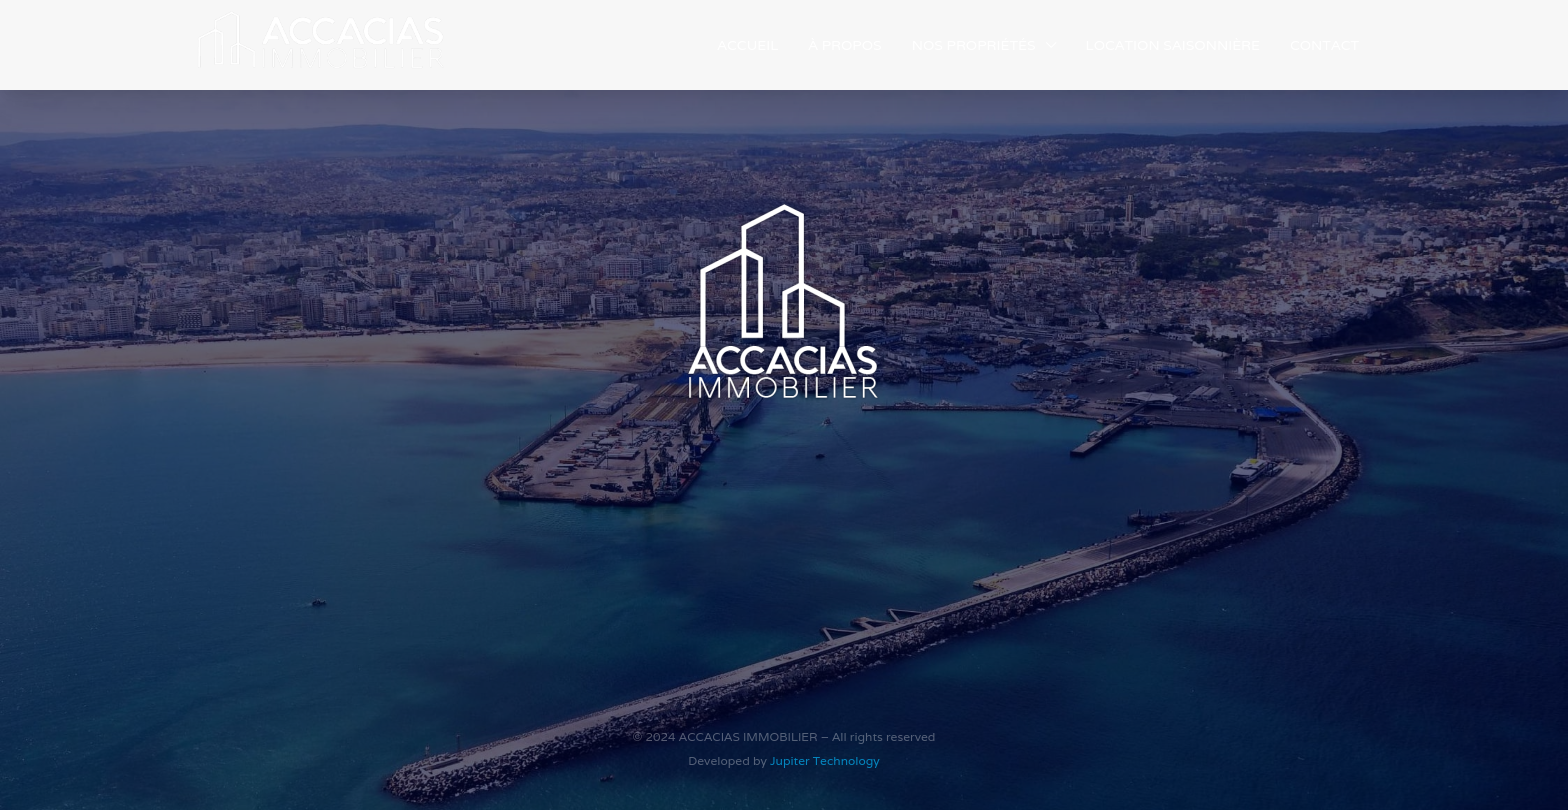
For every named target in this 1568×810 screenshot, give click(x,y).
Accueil (747, 45)
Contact (1324, 45)
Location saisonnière (1173, 45)
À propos (844, 45)
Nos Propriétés (974, 45)
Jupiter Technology (825, 760)
